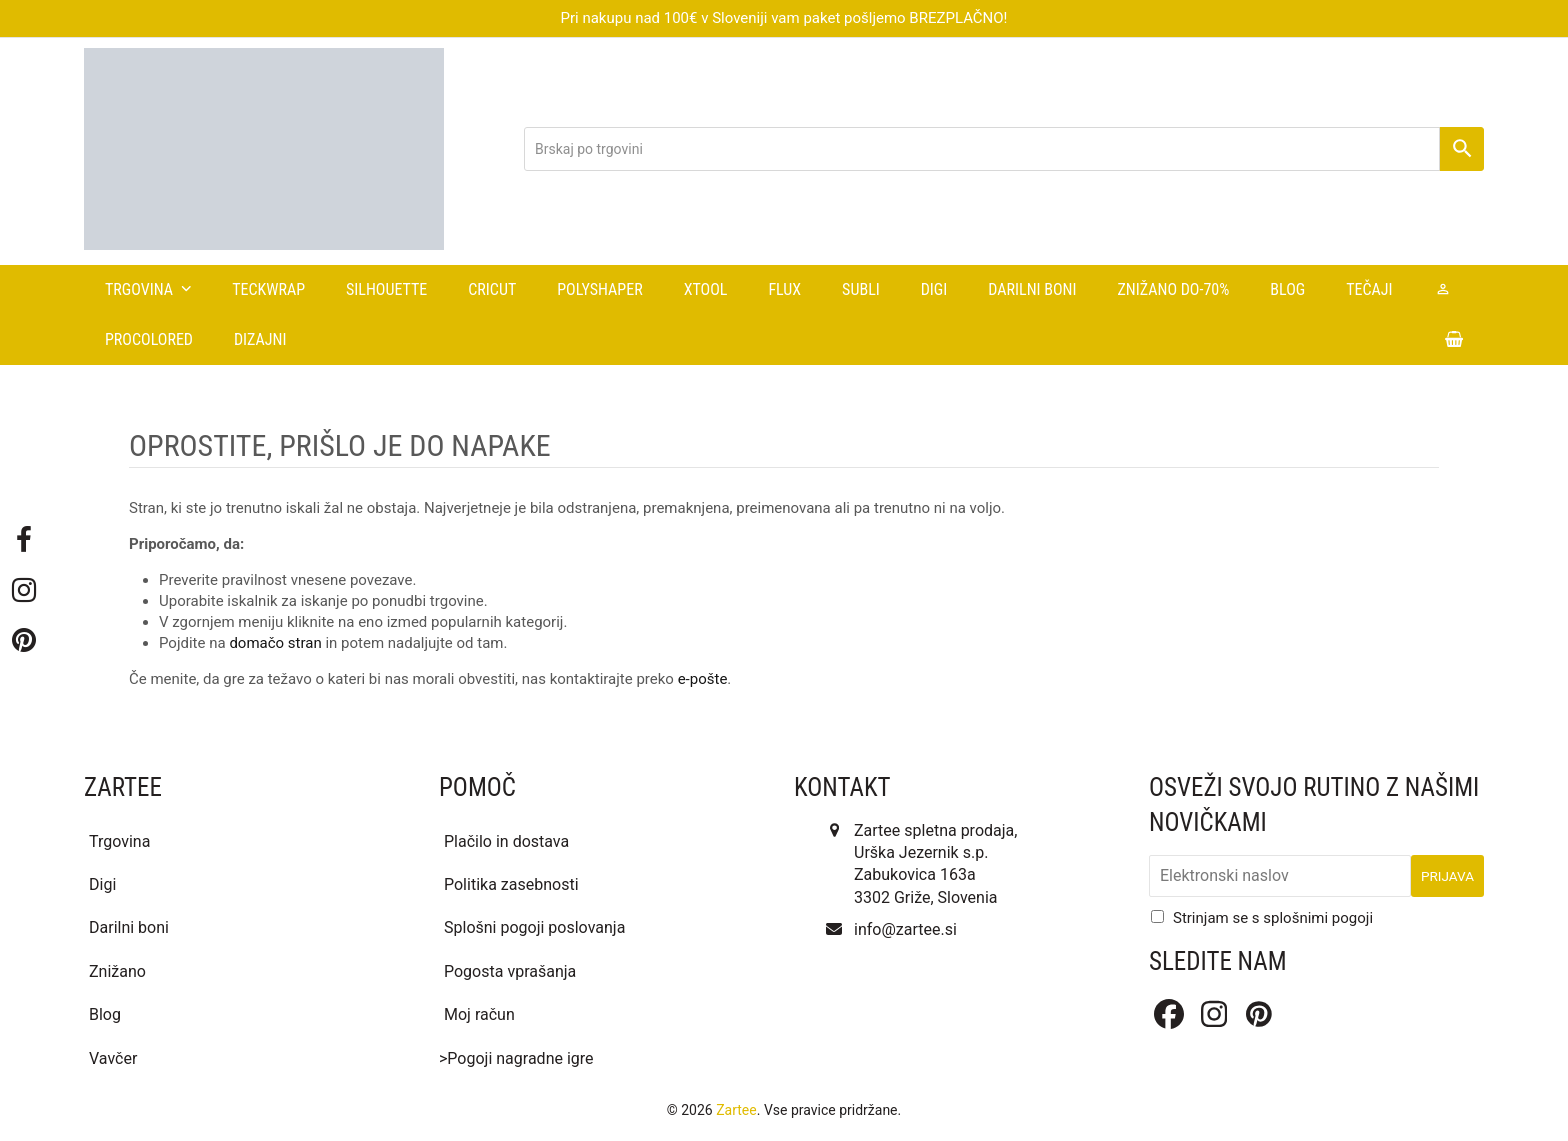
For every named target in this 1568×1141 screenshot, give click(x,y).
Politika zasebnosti (511, 884)
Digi (102, 884)
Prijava (1447, 876)
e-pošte (703, 679)
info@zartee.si (905, 929)
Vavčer (113, 1058)
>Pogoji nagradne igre (516, 1058)
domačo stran (275, 643)
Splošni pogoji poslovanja (534, 927)
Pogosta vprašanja (510, 971)
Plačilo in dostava (506, 841)
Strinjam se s (1273, 918)
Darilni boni (129, 927)
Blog (105, 1014)
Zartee (736, 1110)
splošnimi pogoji (1318, 918)
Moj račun (479, 1014)
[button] (1454, 340)
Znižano (117, 971)
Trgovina (119, 841)
